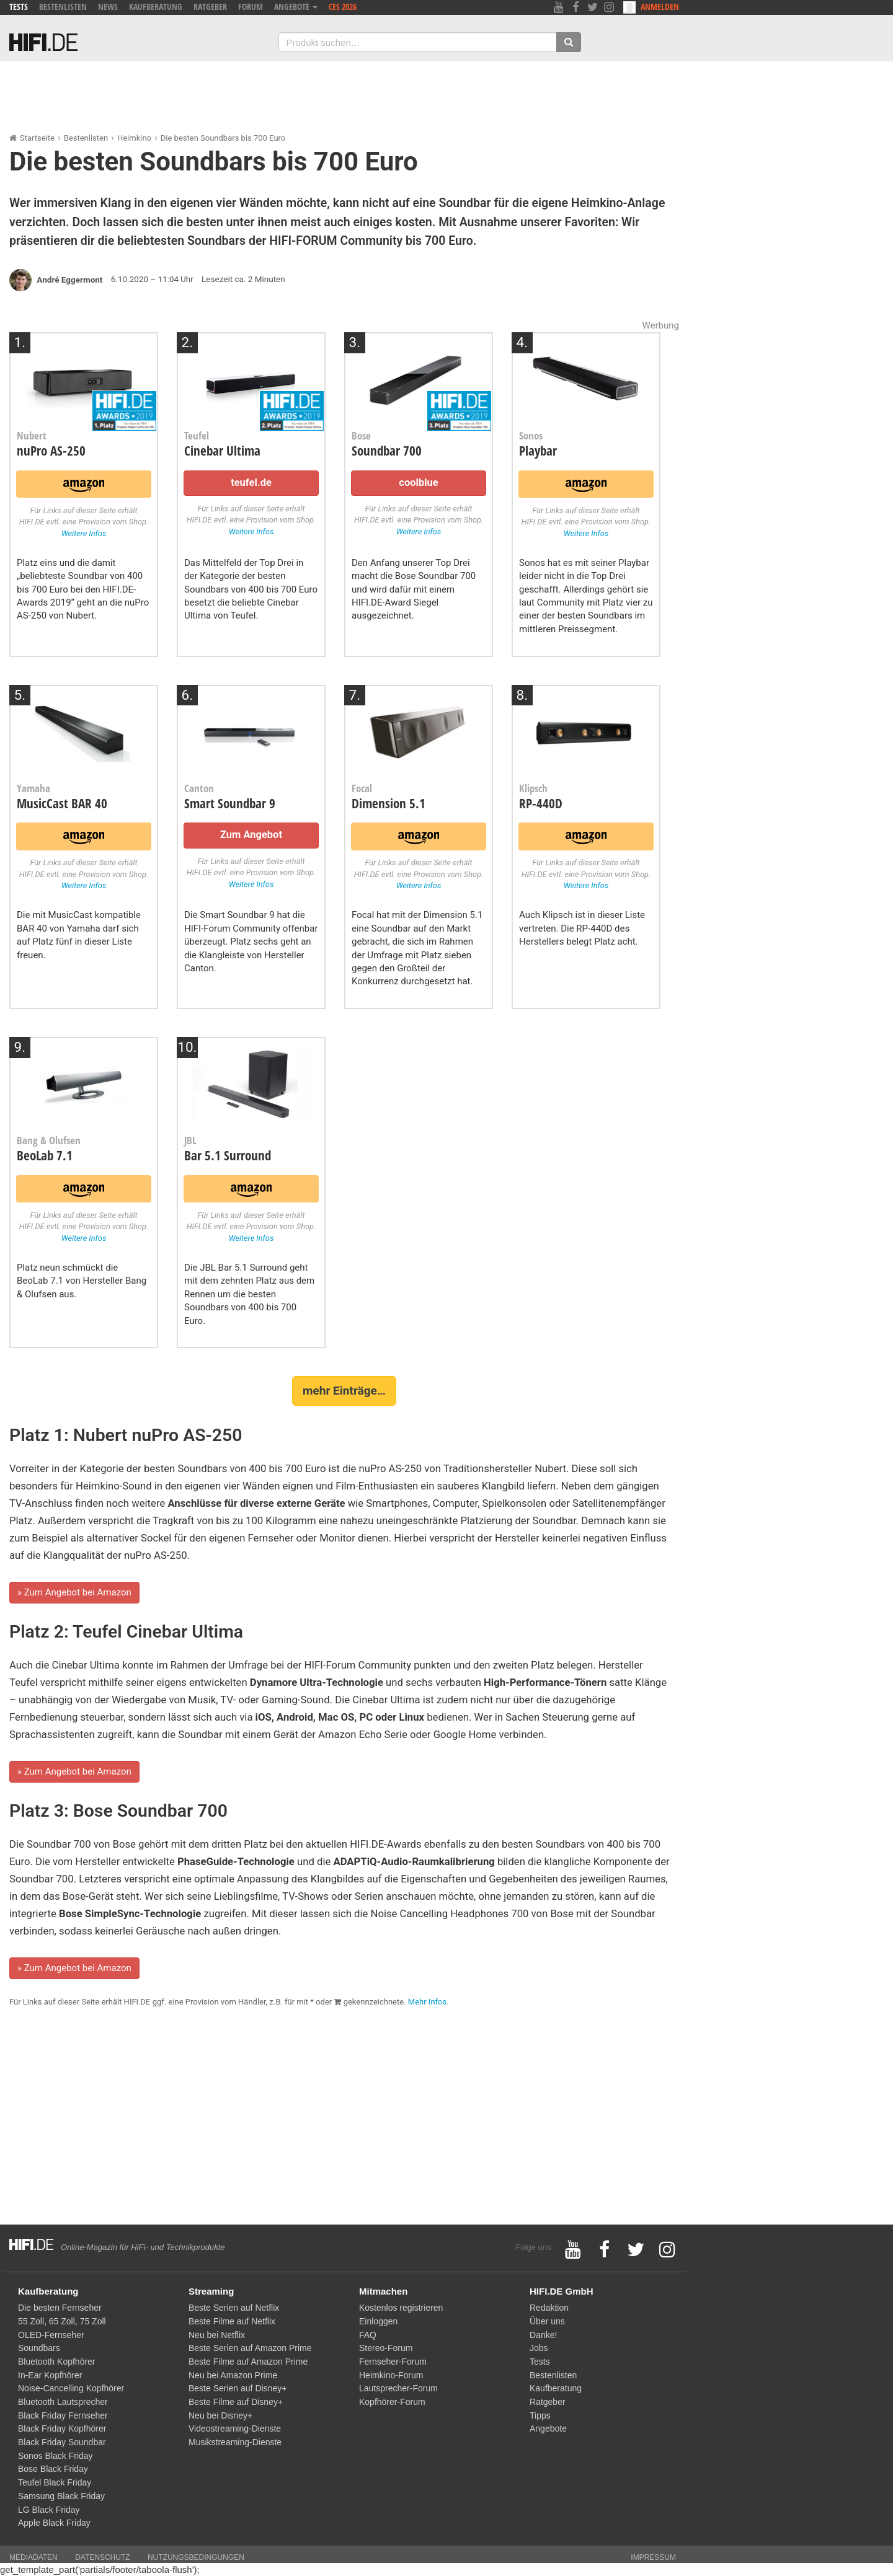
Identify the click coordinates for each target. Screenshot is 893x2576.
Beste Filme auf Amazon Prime (248, 2361)
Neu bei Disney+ (220, 2415)
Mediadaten (33, 2557)
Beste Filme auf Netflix (232, 2321)
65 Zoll (62, 2321)
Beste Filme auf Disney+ (236, 2402)
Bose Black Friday (53, 2469)
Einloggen (378, 2321)
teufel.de (251, 482)
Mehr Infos (427, 2001)
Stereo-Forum (385, 2348)
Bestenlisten (63, 6)
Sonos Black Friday (55, 2456)
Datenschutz (102, 2557)
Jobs (539, 2348)
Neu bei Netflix (217, 2335)
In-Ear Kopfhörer (50, 2375)
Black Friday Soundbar (62, 2442)
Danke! (543, 2335)
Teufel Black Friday (54, 2482)
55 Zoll (31, 2321)
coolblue (418, 482)
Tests (18, 6)
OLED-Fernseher (51, 2335)
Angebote (296, 6)
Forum (250, 6)
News (108, 6)
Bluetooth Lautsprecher (63, 2402)
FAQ (367, 2335)
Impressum (653, 2557)
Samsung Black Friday (61, 2496)
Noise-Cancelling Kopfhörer (71, 2388)
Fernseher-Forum (393, 2361)
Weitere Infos (84, 533)
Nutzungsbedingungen (196, 2557)
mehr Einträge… (344, 1390)
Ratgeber (210, 6)
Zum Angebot (251, 834)
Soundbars (39, 2348)
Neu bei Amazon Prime (233, 2375)
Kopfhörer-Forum (392, 2402)
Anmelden (651, 7)
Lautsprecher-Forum (398, 2388)
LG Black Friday (49, 2510)
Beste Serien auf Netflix (234, 2308)
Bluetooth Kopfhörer (57, 2361)
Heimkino (134, 138)
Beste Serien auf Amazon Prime (250, 2348)
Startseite (37, 138)
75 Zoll (93, 2321)
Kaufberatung (155, 6)
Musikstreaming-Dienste (235, 2442)
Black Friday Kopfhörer (62, 2428)
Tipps (540, 2415)
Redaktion (549, 2308)
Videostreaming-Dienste (235, 2428)
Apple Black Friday (54, 2523)
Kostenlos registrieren (401, 2308)
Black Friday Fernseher (63, 2415)
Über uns (547, 2321)
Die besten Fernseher (60, 2308)
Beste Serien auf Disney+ (238, 2388)
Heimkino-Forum (391, 2375)
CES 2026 (343, 6)
